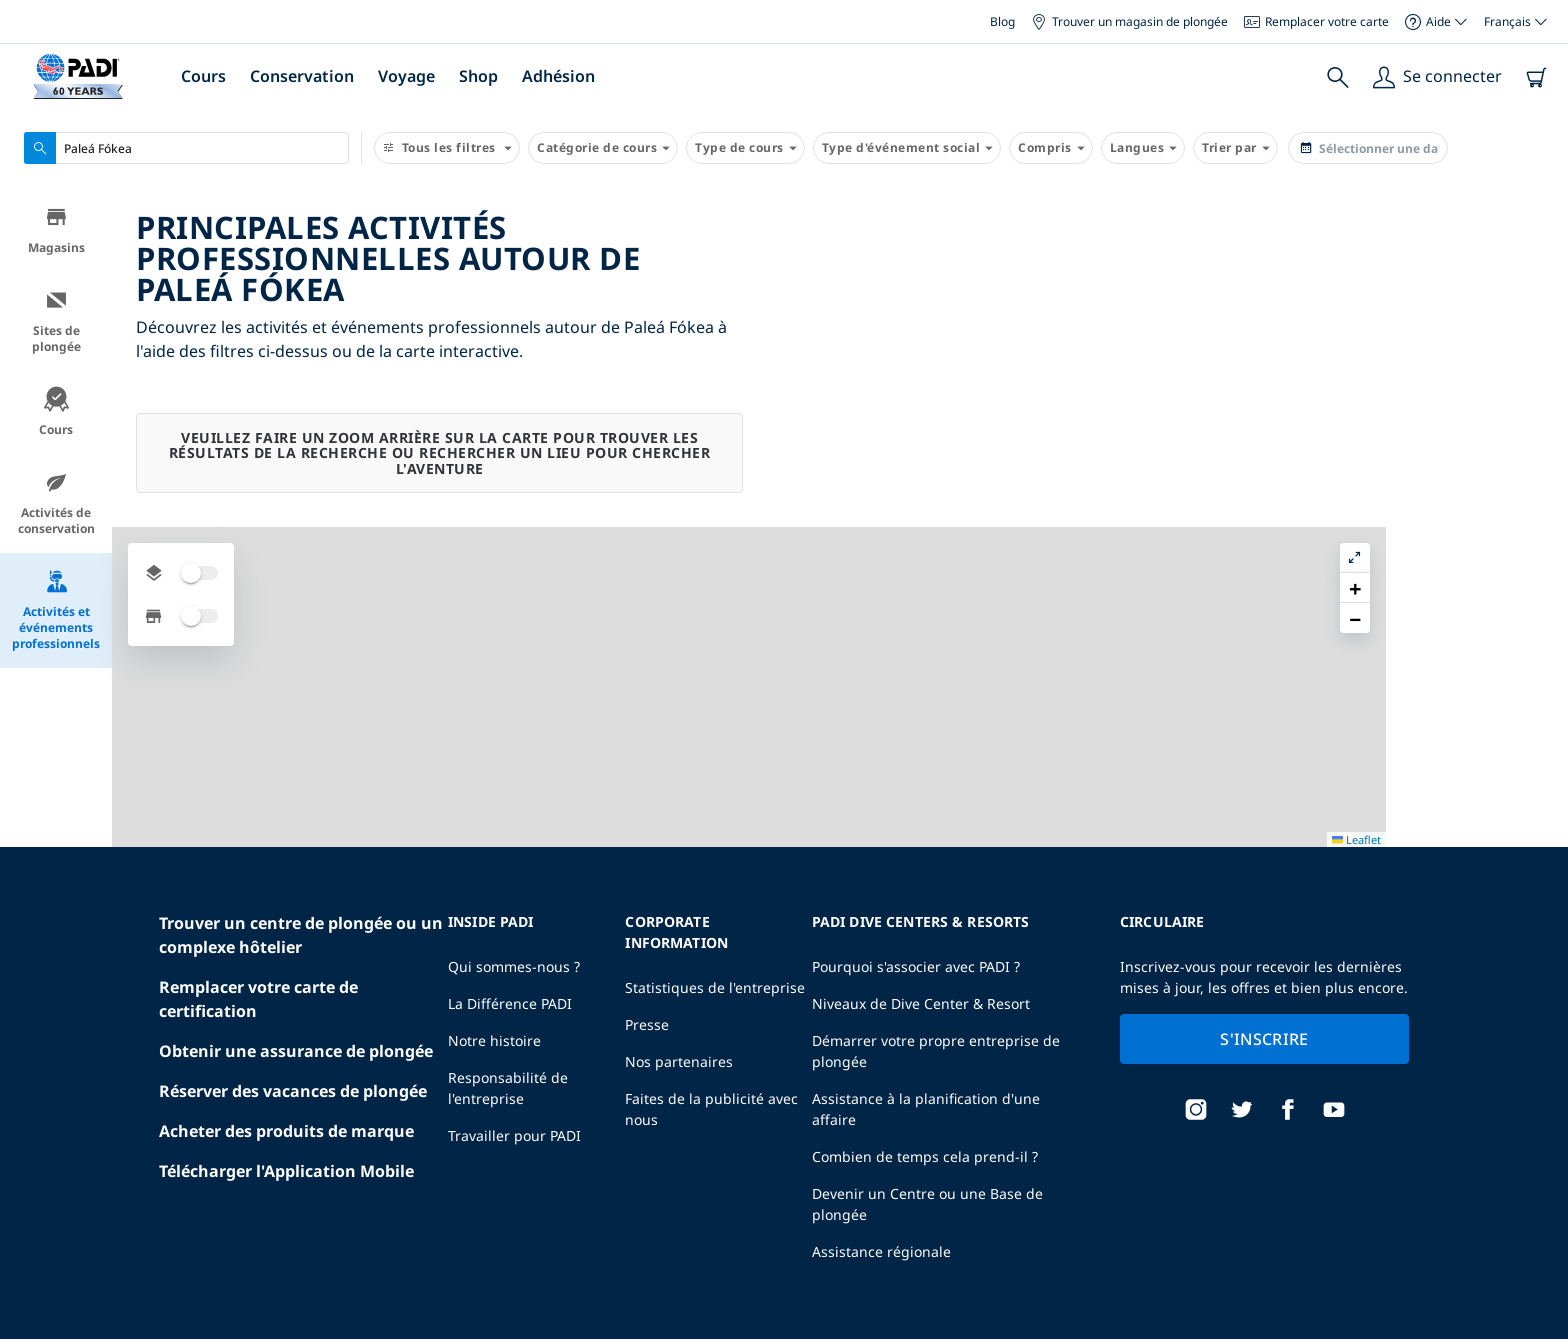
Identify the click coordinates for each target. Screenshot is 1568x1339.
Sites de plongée (56, 323)
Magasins (56, 232)
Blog (1002, 21)
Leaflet (1538, 1331)
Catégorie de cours (603, 148)
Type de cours (745, 148)
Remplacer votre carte (1316, 21)
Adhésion (558, 76)
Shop (478, 76)
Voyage (406, 76)
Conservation (302, 76)
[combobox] (186, 148)
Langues (1143, 148)
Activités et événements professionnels (56, 612)
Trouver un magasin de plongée (1129, 21)
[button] (1537, 249)
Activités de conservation (56, 505)
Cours (203, 76)
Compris (1051, 148)
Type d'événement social (907, 148)
